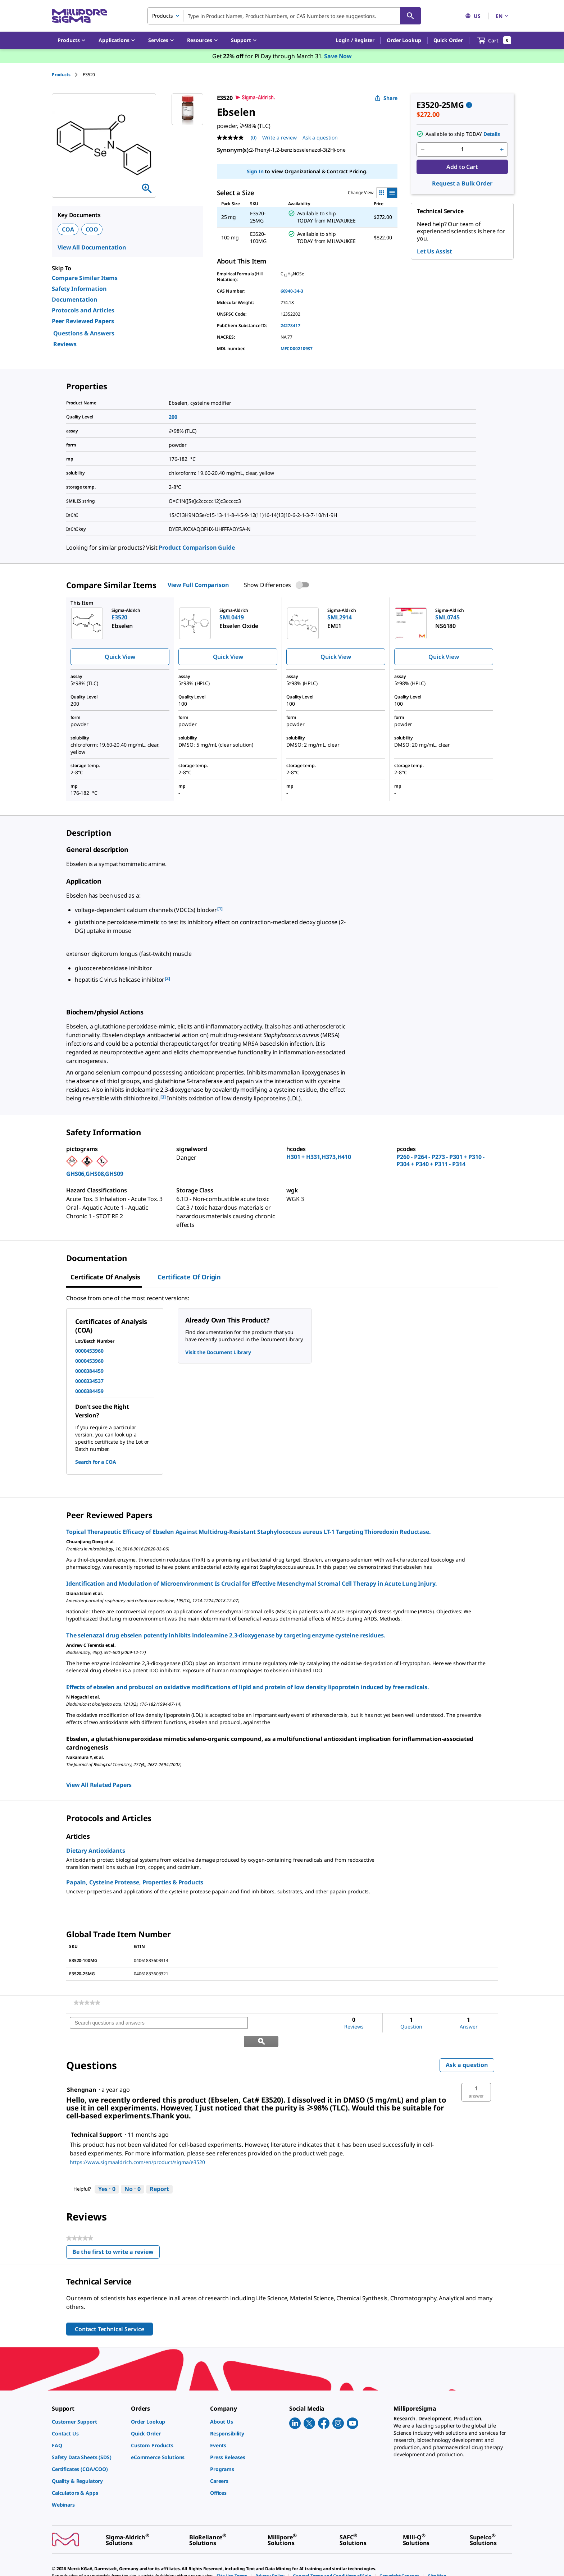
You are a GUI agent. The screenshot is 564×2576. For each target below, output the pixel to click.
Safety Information (79, 289)
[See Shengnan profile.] (82, 2071)
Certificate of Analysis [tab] (105, 1277)
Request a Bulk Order (462, 183)
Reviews (65, 344)
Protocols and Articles (83, 310)
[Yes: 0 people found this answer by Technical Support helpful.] (107, 2171)
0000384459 (89, 1370)
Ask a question (467, 2046)
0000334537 (89, 1381)
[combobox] (284, 15)
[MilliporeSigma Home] (79, 16)
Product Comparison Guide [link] (197, 547)
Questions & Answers (83, 333)
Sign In (255, 171)
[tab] (67, 74)
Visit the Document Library (218, 1352)
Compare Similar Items (85, 278)
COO (92, 229)
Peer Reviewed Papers (83, 321)
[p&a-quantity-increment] (502, 149)
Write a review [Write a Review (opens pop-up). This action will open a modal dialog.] (279, 137)
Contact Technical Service (109, 2311)
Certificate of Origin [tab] (189, 1277)
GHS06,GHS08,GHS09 (94, 1174)
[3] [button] (163, 1097)
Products (61, 75)
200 (173, 416)
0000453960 (89, 1350)
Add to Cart (462, 167)
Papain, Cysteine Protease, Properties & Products (134, 1882)
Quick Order (448, 40)
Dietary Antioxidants (95, 1851)
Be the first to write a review (116, 2235)
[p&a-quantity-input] (462, 149)
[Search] (410, 15)
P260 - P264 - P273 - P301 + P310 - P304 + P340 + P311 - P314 (440, 1160)
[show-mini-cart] (494, 40)
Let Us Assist (434, 251)
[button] (355, 40)
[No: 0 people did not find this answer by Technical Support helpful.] (132, 2171)
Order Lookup (404, 40)
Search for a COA (95, 1461)
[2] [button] (167, 978)
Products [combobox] (162, 15)
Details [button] (491, 133)
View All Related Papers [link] (99, 1785)
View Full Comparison (198, 584)
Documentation (74, 299)
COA (68, 229)
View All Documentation (92, 247)
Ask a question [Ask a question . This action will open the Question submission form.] (320, 137)
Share (386, 98)
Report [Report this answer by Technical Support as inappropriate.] (159, 2170)
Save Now (338, 56)
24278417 (290, 325)
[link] (86, 2002)
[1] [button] (220, 909)
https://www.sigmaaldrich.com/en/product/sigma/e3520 (137, 2143)
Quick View (120, 657)
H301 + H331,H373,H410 (318, 1157)
